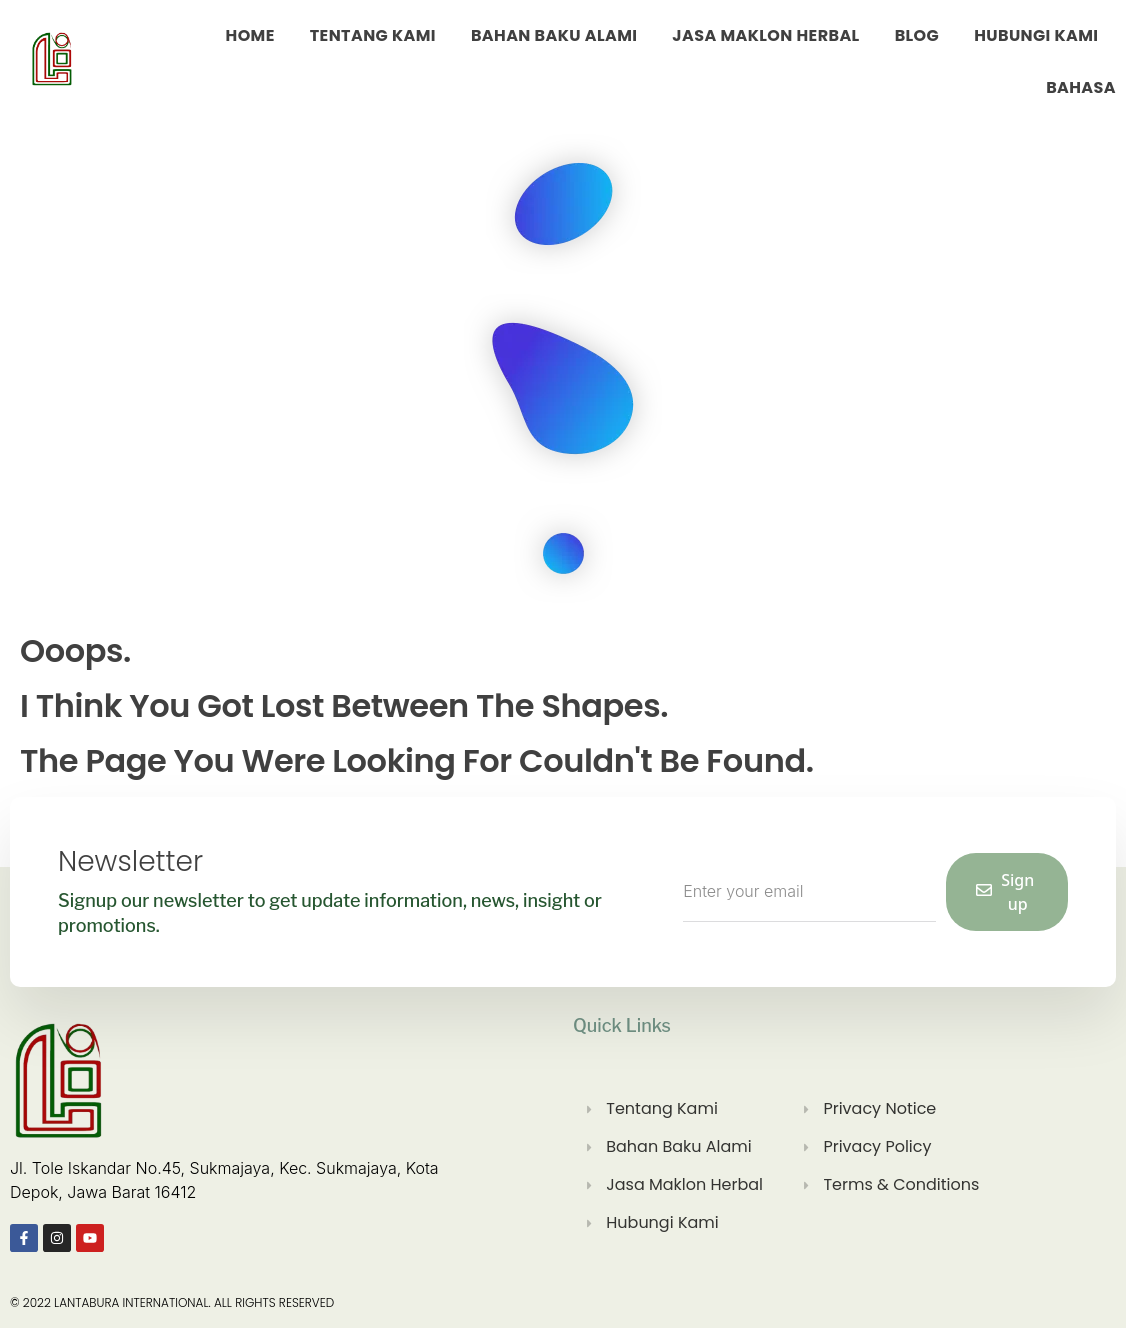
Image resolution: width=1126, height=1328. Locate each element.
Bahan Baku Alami (554, 35)
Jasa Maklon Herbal (765, 35)
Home (250, 35)
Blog (917, 35)
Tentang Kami (373, 35)
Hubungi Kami (1036, 35)
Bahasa (1081, 87)
